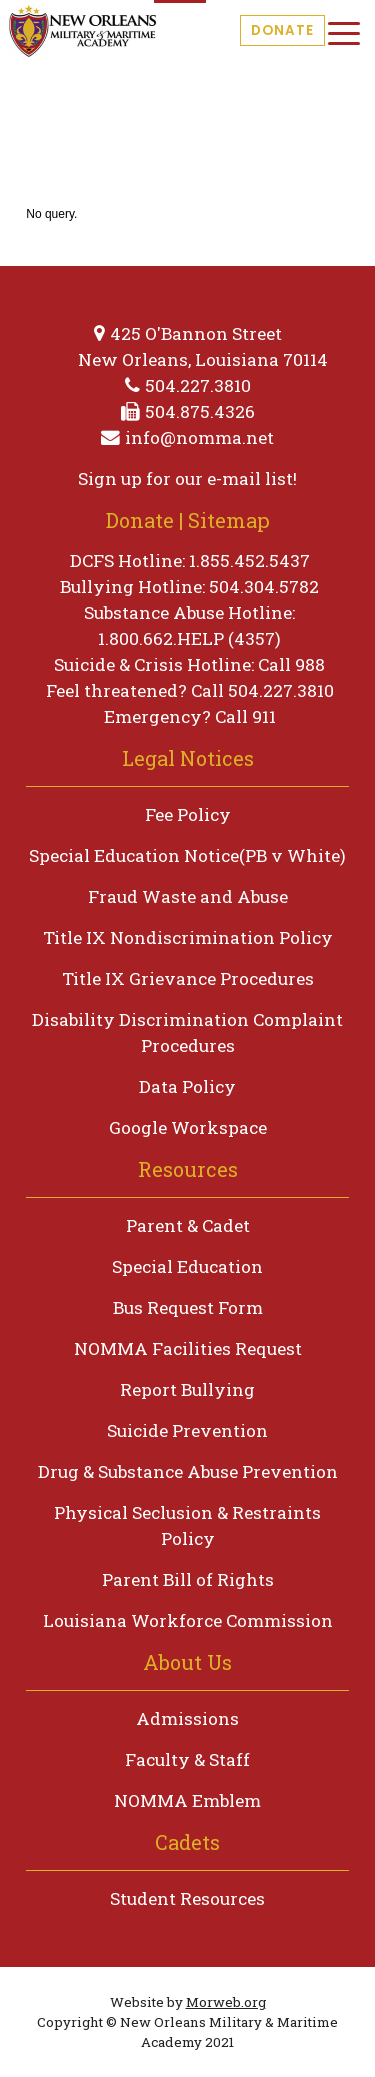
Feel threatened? (116, 690)
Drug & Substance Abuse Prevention (188, 1471)
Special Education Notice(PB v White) (187, 855)
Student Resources (187, 1898)
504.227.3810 (198, 385)
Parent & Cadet (188, 1225)
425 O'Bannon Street (196, 333)
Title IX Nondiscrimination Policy (188, 937)
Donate (282, 30)
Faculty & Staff (187, 1759)
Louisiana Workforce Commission (188, 1620)
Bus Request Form (188, 1307)
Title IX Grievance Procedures (188, 978)
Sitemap (229, 520)
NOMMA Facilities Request (188, 1348)
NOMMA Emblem (187, 1800)
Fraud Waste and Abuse (188, 896)
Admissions (187, 1718)
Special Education (187, 1266)
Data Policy (187, 1086)
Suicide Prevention (187, 1430)
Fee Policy (188, 814)
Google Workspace (188, 1127)
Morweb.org (226, 2002)
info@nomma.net (199, 437)
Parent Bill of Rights (188, 1579)
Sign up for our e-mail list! (187, 478)
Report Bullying (187, 1389)
